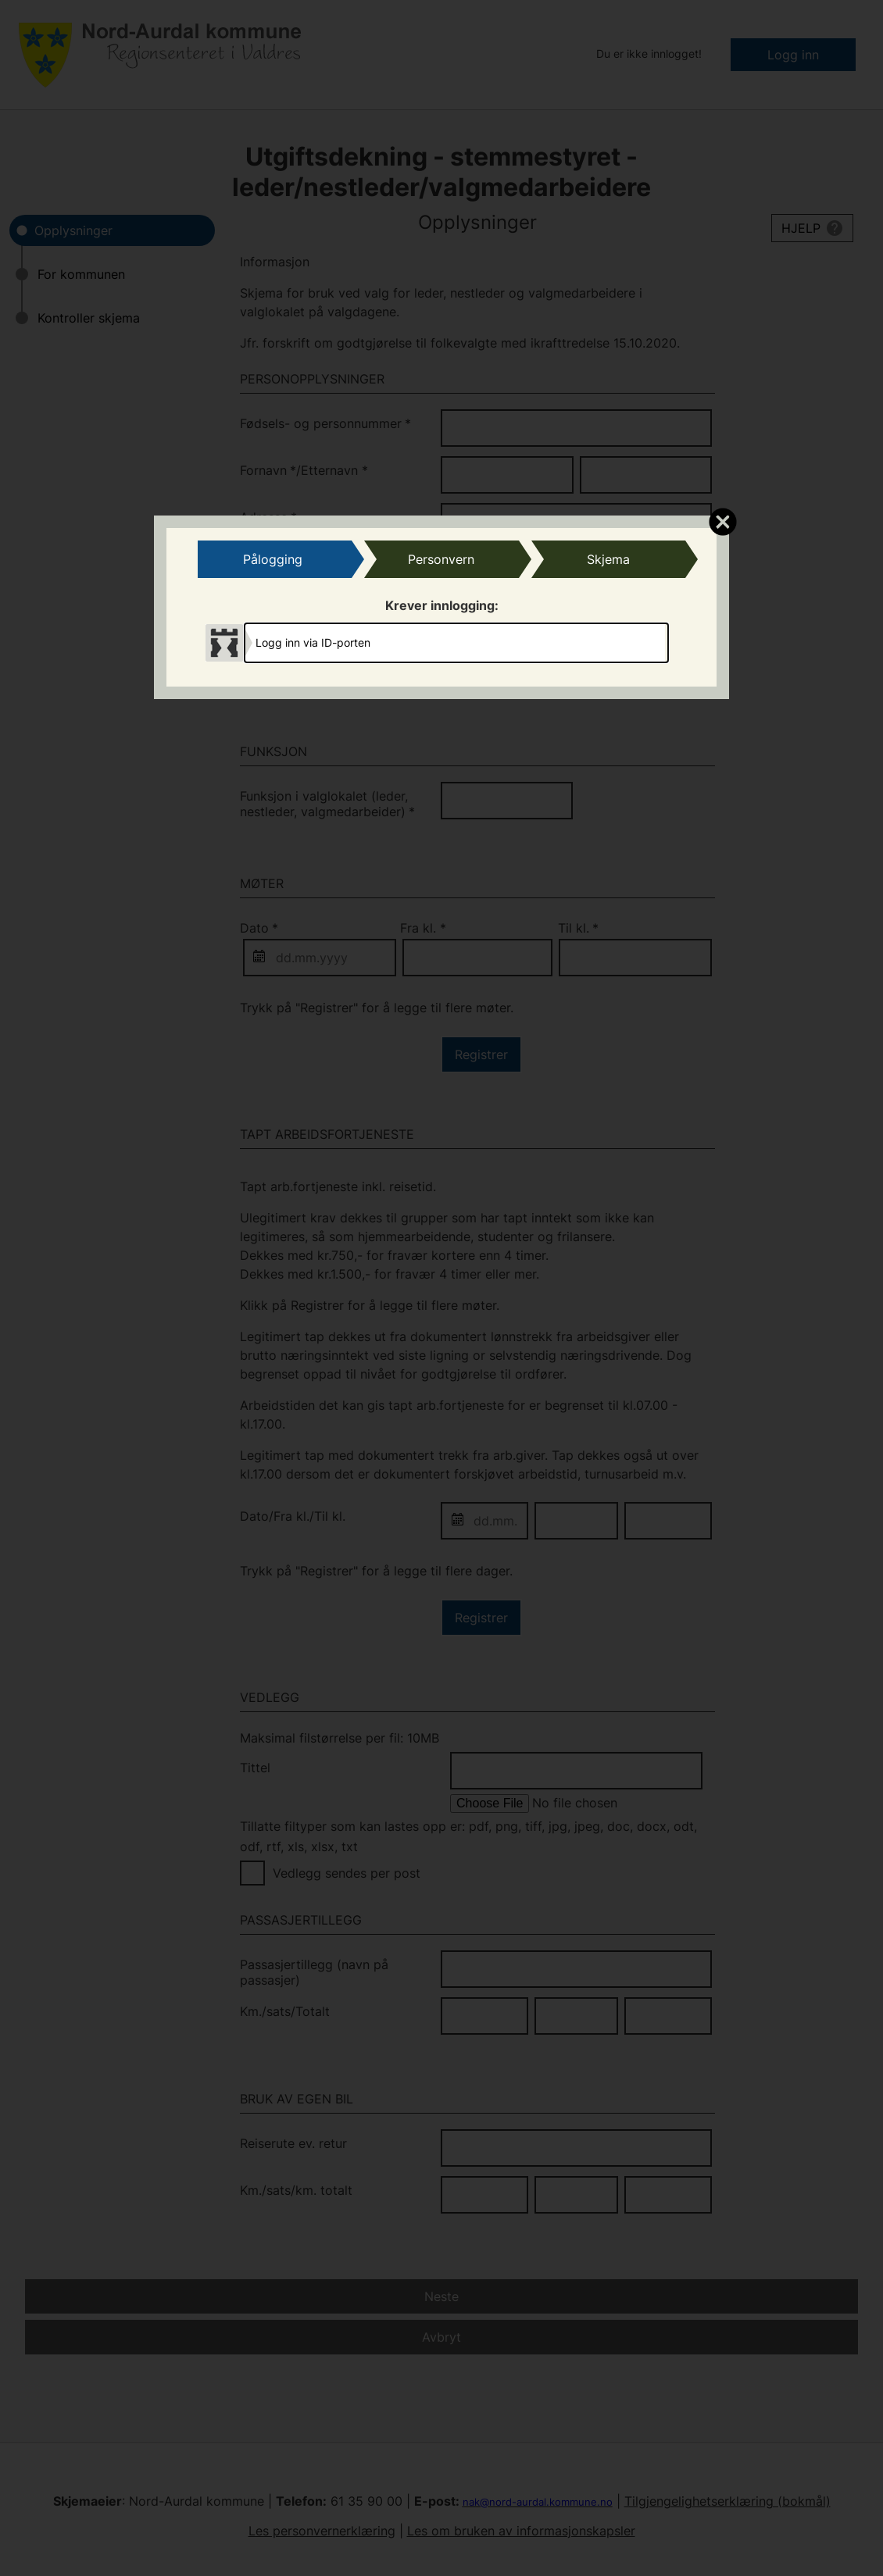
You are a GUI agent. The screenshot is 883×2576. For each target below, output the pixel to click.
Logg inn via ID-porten (313, 642)
